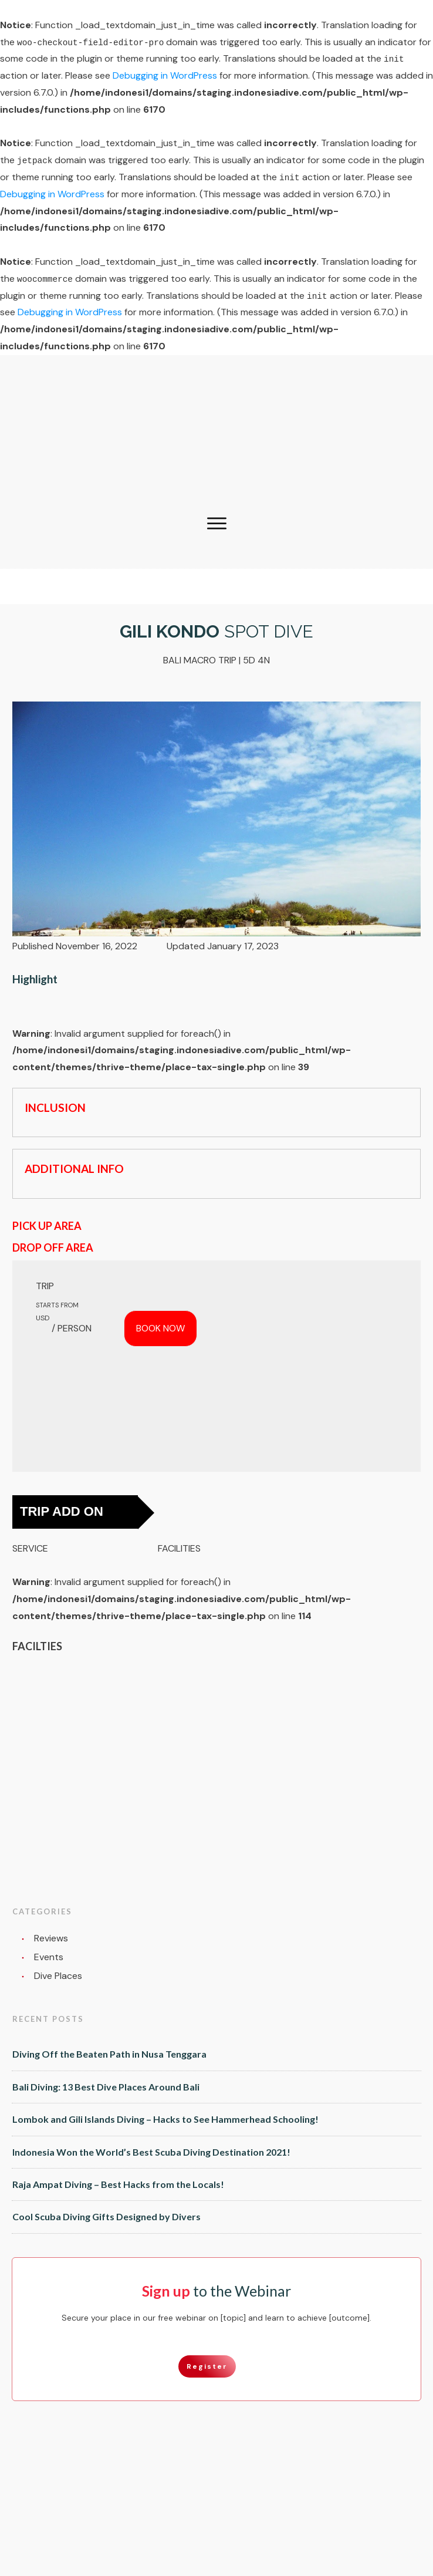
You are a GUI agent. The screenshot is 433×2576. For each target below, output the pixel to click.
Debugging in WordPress (165, 75)
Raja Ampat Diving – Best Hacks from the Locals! (118, 2184)
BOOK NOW (160, 1328)
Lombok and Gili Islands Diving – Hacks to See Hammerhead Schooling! (165, 2119)
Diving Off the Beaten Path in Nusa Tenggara (109, 2053)
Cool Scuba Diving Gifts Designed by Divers (106, 2216)
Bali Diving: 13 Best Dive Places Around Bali (105, 2086)
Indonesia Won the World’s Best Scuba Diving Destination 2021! (151, 2151)
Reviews (51, 1938)
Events (48, 1957)
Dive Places (58, 1976)
